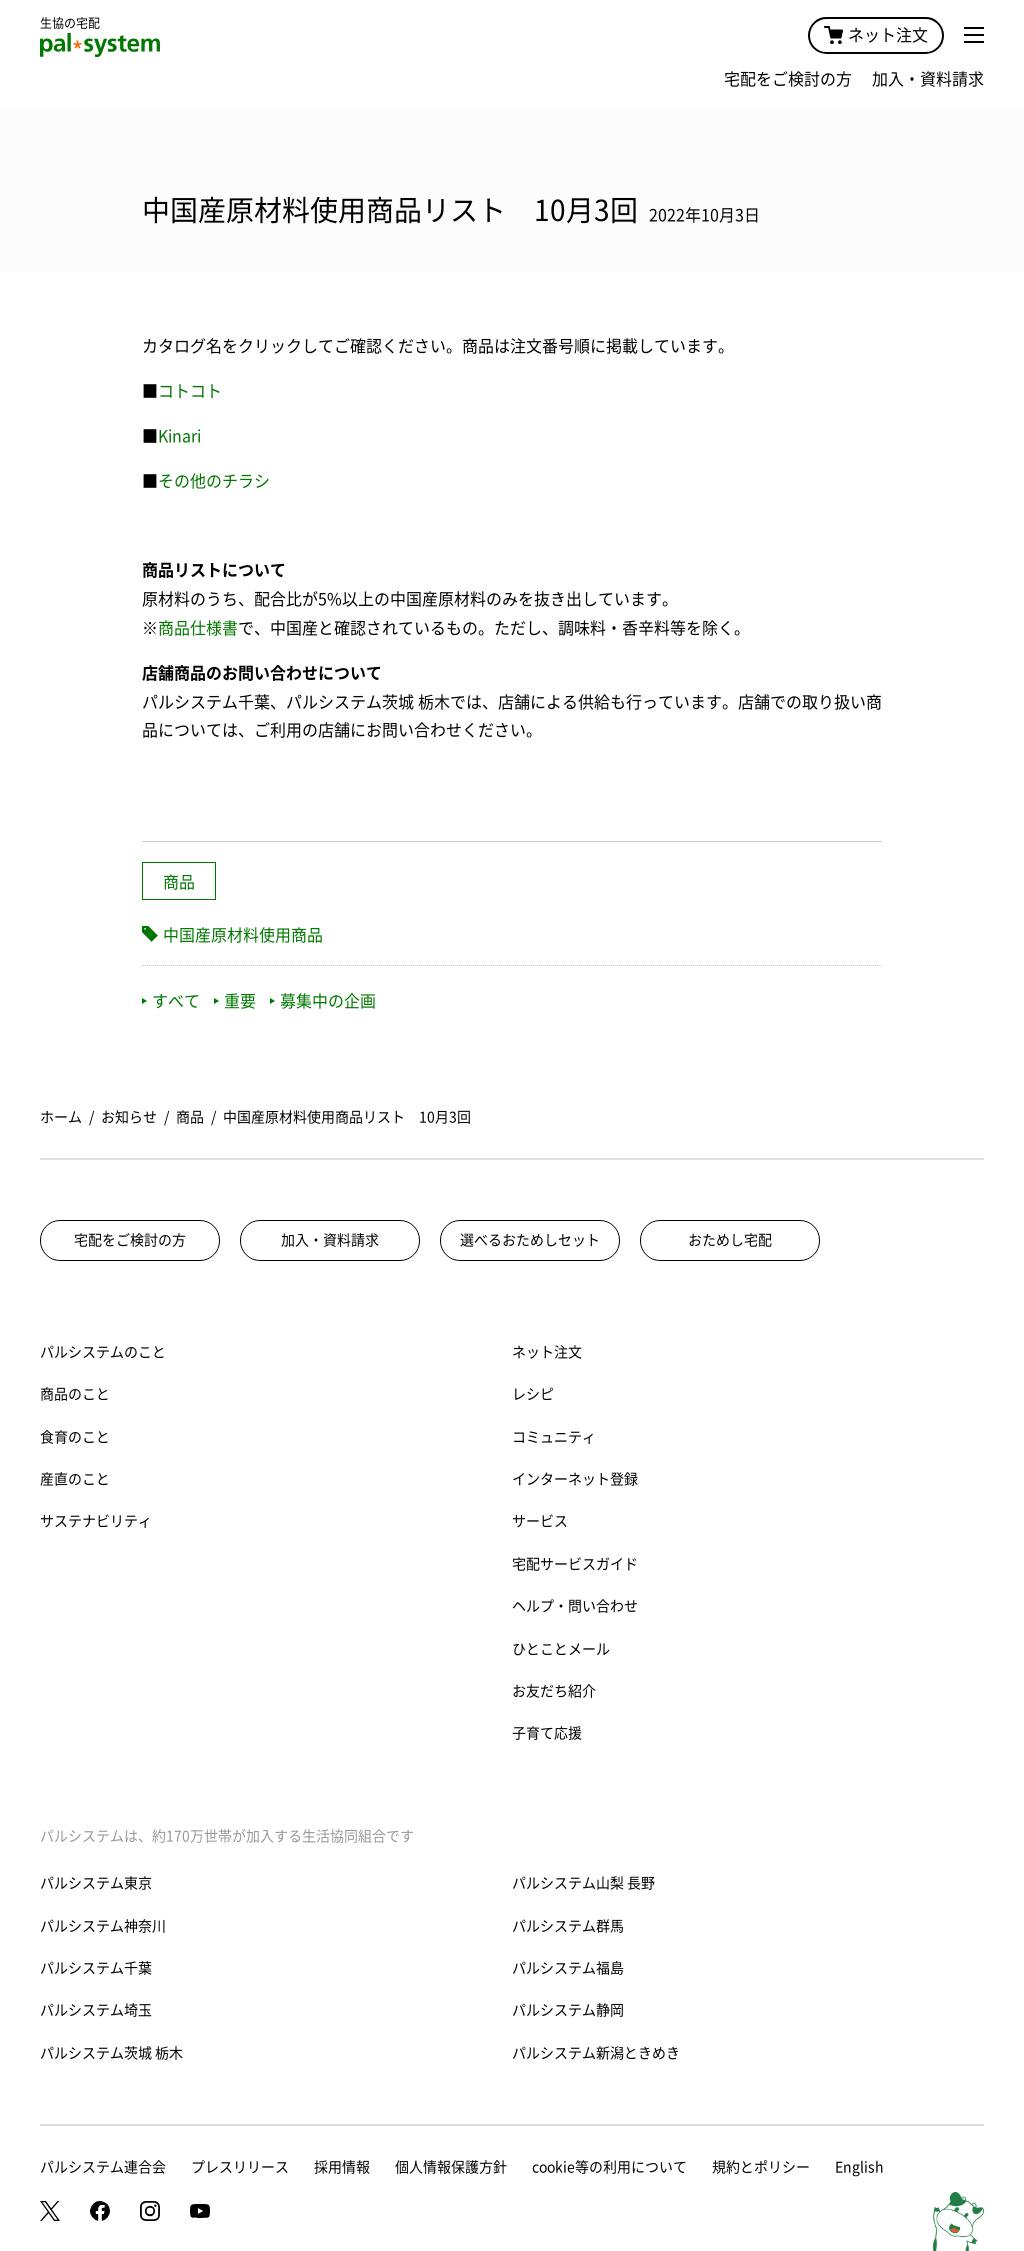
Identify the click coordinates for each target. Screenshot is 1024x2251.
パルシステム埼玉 (96, 2010)
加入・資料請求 (928, 79)
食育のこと (75, 1437)
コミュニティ (554, 1437)
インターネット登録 (575, 1479)
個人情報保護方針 (451, 2167)
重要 (235, 1001)
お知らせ (129, 1117)
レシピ (533, 1394)
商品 (179, 882)
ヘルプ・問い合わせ (575, 1606)
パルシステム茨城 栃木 (111, 2053)
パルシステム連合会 (103, 2167)
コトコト (190, 391)
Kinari (179, 436)
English (859, 2167)
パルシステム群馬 (568, 1926)
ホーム (61, 1117)
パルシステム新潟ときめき (596, 2053)
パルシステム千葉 (96, 1968)
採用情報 (342, 2167)
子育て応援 (547, 1733)
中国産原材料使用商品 (243, 935)
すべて (171, 1001)
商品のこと (75, 1394)
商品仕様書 (198, 628)
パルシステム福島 (568, 1968)
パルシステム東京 (96, 1883)
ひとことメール (561, 1649)
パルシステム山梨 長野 (583, 1883)
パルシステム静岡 (568, 2010)
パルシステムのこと (103, 1352)
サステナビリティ (96, 1521)
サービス (540, 1521)
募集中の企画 (323, 1001)
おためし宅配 (730, 1240)
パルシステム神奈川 (103, 1926)
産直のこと (75, 1479)
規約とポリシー (761, 2167)
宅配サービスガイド (575, 1564)
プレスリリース (240, 2167)
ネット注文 (876, 35)
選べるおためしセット (530, 1240)
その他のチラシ (214, 481)
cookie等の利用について (609, 2167)
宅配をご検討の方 (788, 79)
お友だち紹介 (554, 1691)
